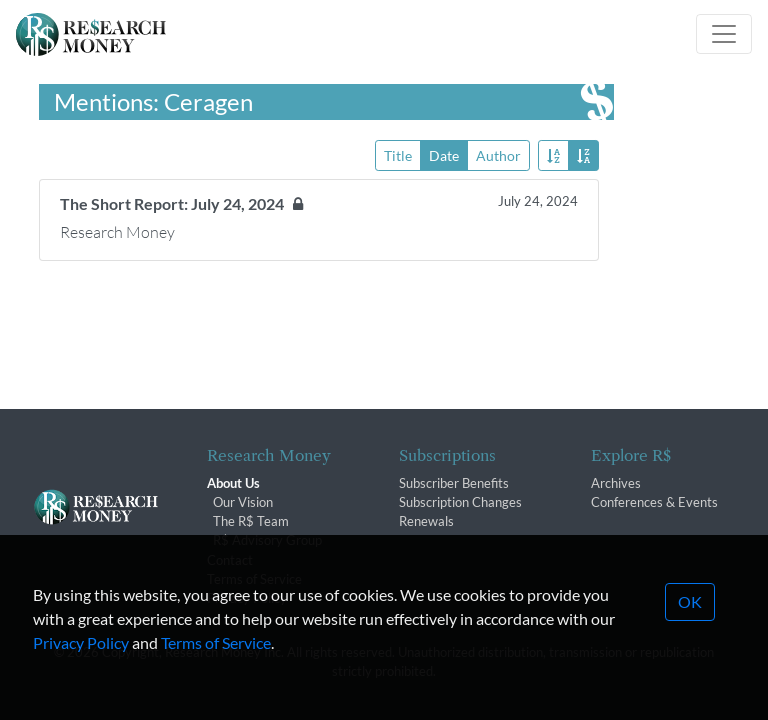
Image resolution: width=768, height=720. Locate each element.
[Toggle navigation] (724, 34)
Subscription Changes (460, 502)
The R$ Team (251, 521)
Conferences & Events (654, 502)
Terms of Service (216, 667)
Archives (616, 483)
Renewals (426, 521)
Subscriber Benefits (454, 483)
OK (690, 626)
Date (444, 154)
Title (398, 154)
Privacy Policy (81, 667)
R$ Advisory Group (267, 540)
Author (498, 154)
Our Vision (243, 502)
